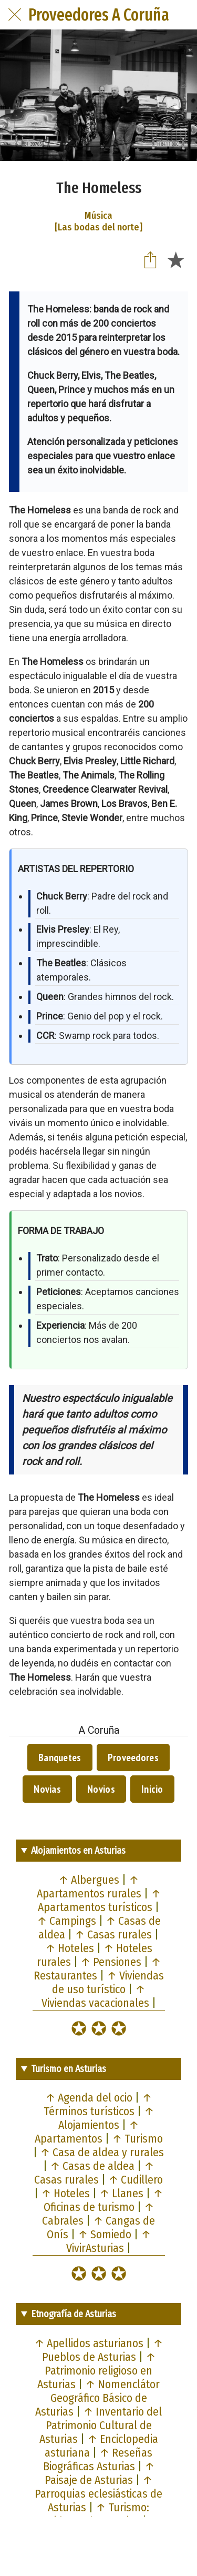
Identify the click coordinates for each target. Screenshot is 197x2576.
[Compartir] (150, 259)
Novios (101, 1789)
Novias (47, 1789)
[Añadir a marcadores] (175, 259)
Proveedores (133, 1757)
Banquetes (59, 1757)
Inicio (152, 1789)
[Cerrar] (14, 14)
